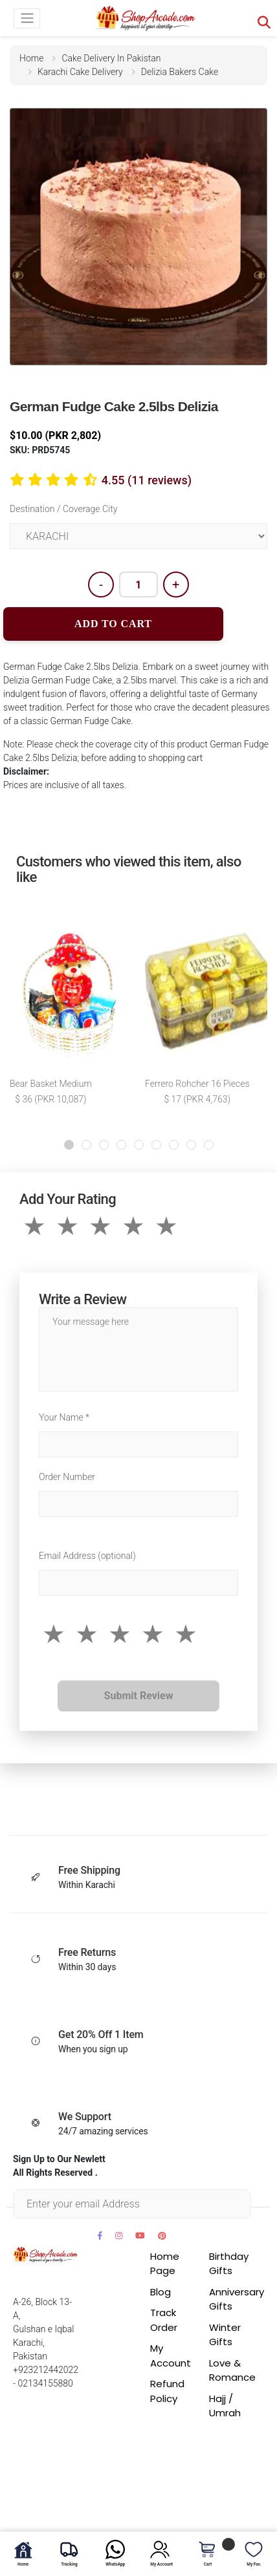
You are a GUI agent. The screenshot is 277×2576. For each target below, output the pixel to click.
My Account (170, 2355)
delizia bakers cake (179, 72)
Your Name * (64, 1417)
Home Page (164, 2263)
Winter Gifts (225, 2335)
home (31, 58)
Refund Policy (167, 2391)
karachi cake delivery (80, 72)
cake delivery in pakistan (111, 58)
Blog (160, 2292)
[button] (69, 1145)
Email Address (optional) (87, 1556)
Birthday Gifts (229, 2263)
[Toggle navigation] (27, 18)
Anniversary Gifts (236, 2299)
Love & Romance (232, 2370)
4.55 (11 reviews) (147, 480)
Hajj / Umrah (225, 2406)
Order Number (67, 1477)
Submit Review (138, 1696)
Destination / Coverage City (63, 509)
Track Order (163, 2320)
